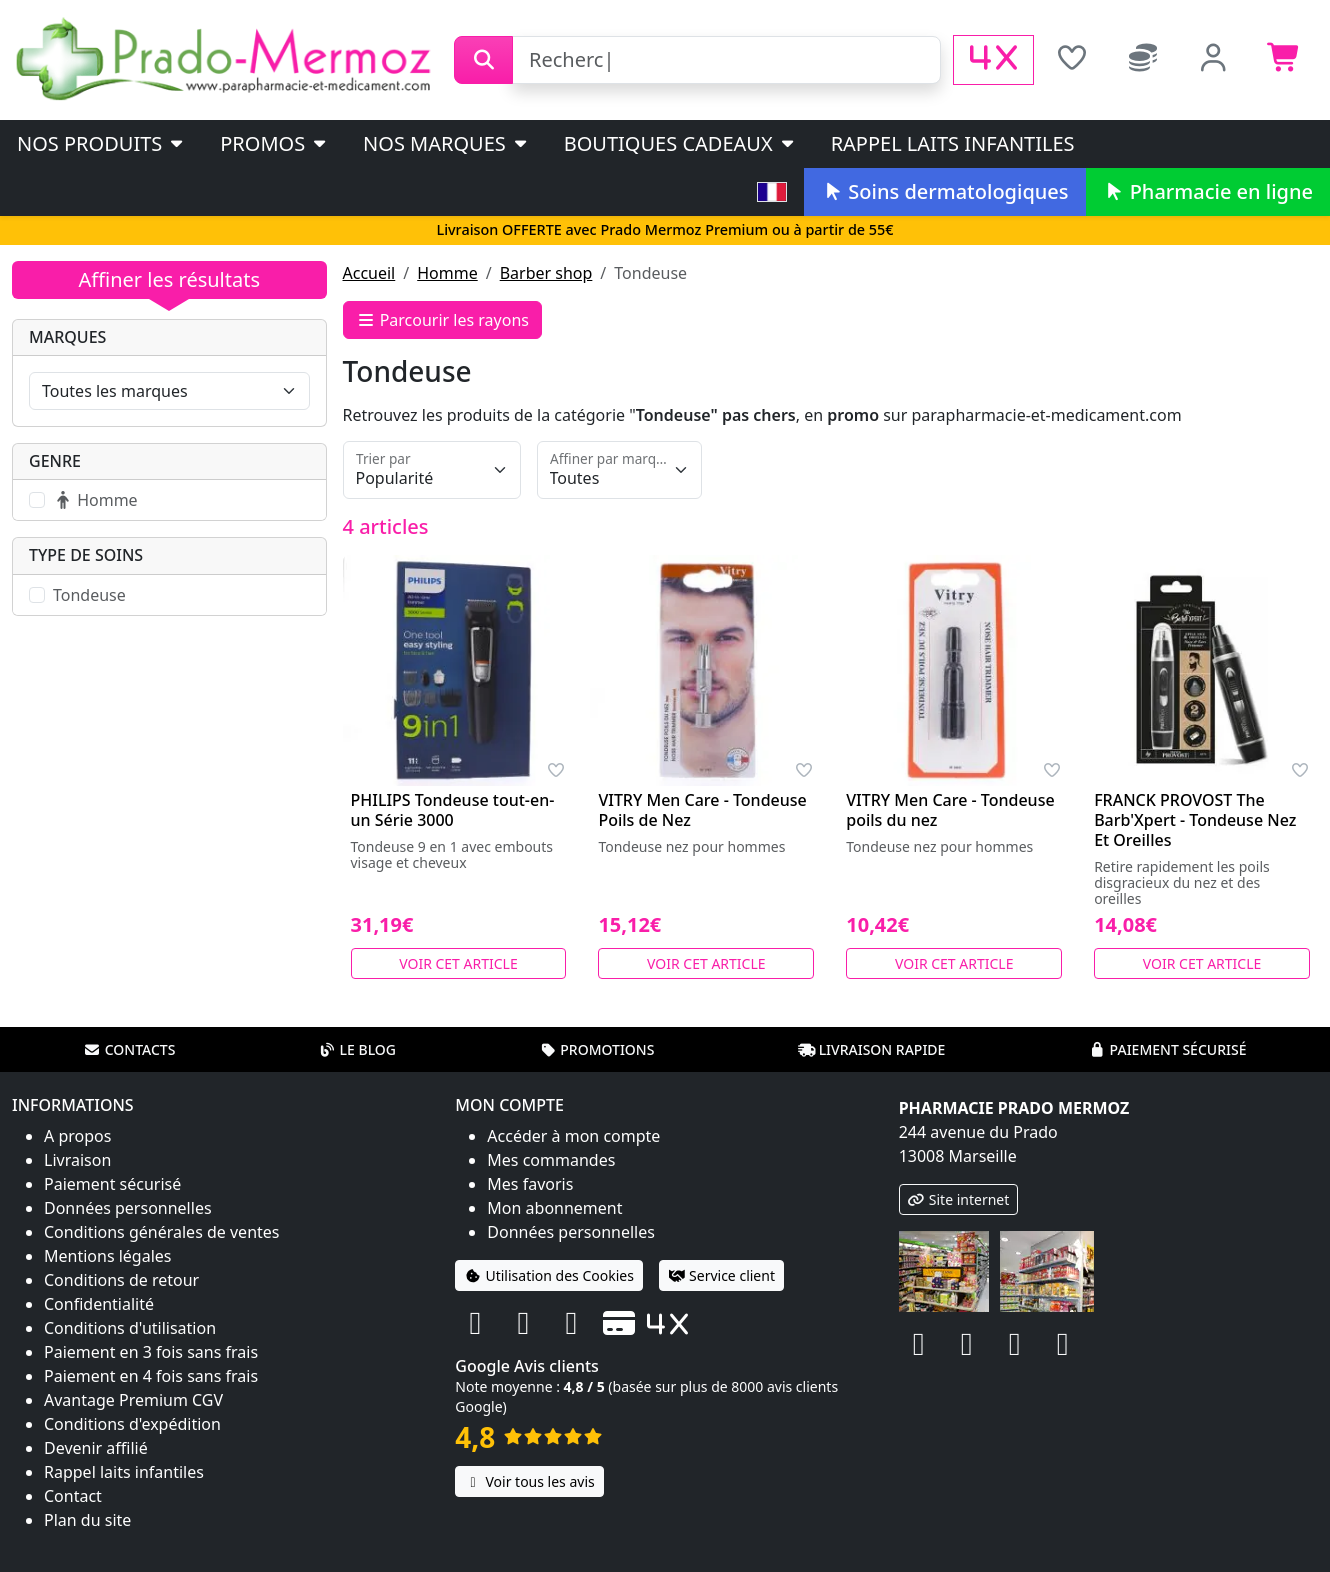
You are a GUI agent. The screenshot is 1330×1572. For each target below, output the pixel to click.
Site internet (959, 1199)
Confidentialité (99, 1304)
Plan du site (87, 1520)
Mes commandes (551, 1160)
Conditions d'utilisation (130, 1328)
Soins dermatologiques (944, 191)
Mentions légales (108, 1256)
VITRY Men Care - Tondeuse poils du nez (950, 810)
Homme (447, 273)
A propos (77, 1136)
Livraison (77, 1160)
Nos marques (446, 143)
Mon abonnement (554, 1208)
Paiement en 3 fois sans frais (151, 1352)
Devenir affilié (96, 1448)
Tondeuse (89, 595)
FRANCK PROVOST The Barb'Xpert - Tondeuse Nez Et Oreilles (1195, 820)
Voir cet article (458, 963)
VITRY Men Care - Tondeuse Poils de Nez (702, 810)
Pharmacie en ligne (1208, 191)
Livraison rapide (872, 1049)
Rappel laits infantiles (953, 143)
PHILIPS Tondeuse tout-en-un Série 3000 (453, 810)
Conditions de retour (121, 1280)
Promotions (596, 1049)
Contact (73, 1496)
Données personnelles (128, 1208)
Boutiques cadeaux (680, 143)
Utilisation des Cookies (549, 1275)
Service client (721, 1275)
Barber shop (546, 273)
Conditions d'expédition (132, 1424)
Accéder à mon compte (573, 1136)
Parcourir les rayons (443, 320)
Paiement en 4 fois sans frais (151, 1376)
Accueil (369, 273)
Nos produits (101, 143)
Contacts (130, 1049)
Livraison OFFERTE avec (664, 229)
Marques (67, 337)
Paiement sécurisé (1167, 1049)
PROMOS (274, 143)
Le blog (357, 1049)
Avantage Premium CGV (133, 1400)
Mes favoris (530, 1184)
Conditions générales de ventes (162, 1232)
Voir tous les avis (529, 1481)
